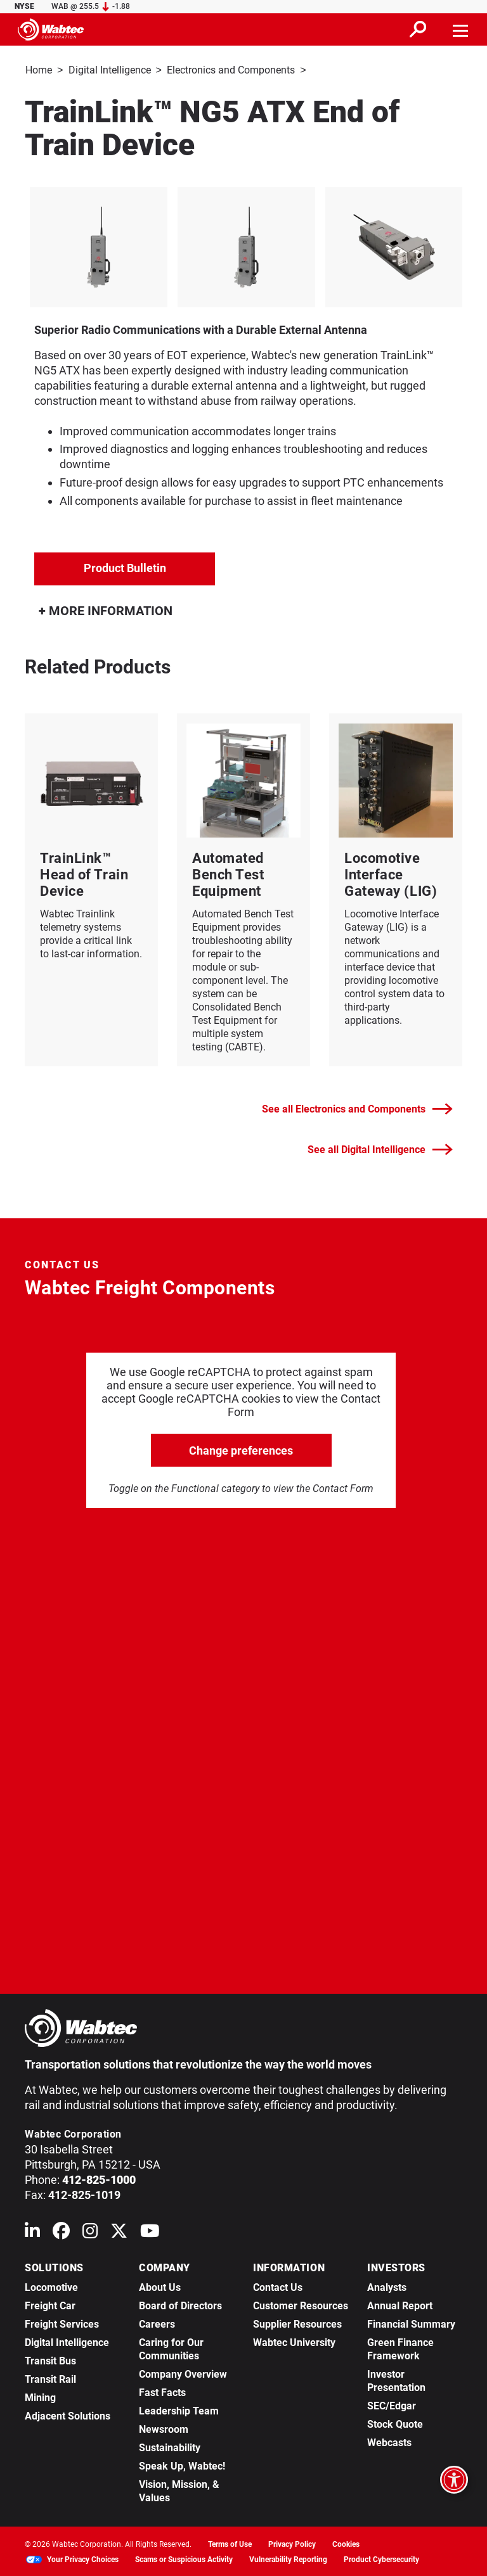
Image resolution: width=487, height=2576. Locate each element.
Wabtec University (294, 2341)
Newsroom (163, 2428)
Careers (157, 2323)
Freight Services (62, 2323)
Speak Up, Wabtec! (182, 2465)
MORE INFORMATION (105, 609)
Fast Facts (162, 2391)
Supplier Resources (297, 2323)
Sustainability (169, 2446)
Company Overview (183, 2373)
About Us (160, 2286)
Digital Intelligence (109, 70)
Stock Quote (395, 2423)
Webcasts (389, 2441)
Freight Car (50, 2305)
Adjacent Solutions (67, 2415)
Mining (40, 2396)
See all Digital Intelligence (380, 1148)
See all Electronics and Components (357, 1107)
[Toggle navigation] (461, 29)
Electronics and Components (231, 70)
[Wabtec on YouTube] (150, 2232)
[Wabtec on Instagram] (90, 2232)
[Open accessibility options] (454, 2480)
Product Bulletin (125, 566)
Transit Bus (50, 2360)
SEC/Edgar (391, 2405)
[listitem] (98, 246)
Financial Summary (411, 2323)
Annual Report (399, 2305)
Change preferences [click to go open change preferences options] (241, 1449)
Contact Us (277, 2286)
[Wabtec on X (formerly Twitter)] (118, 2232)
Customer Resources (300, 2305)
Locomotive (51, 2286)
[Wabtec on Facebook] (61, 2232)
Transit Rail (50, 2378)
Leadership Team (179, 2410)
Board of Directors (180, 2305)
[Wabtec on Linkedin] (32, 2232)
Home (38, 70)
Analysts (386, 2286)
